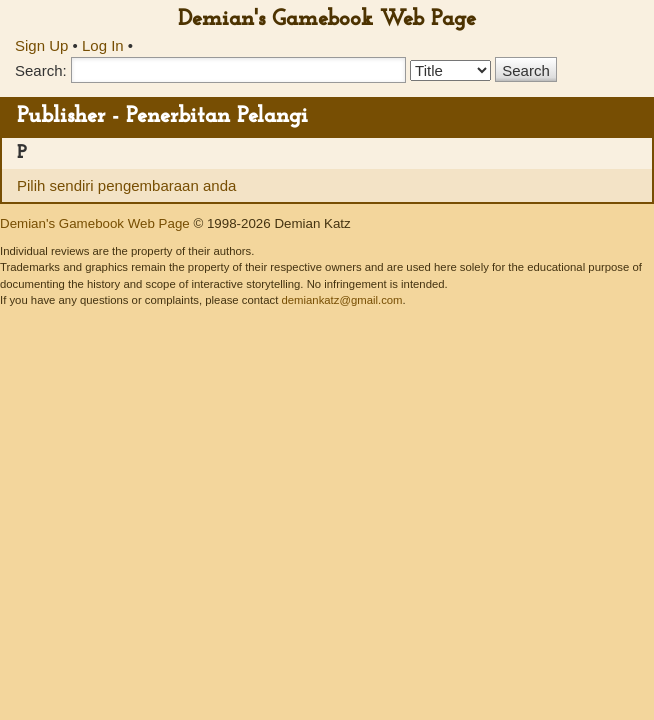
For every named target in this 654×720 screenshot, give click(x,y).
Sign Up (41, 45)
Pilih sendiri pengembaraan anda (126, 185)
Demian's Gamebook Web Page (327, 19)
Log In (103, 45)
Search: (41, 70)
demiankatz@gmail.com (341, 300)
